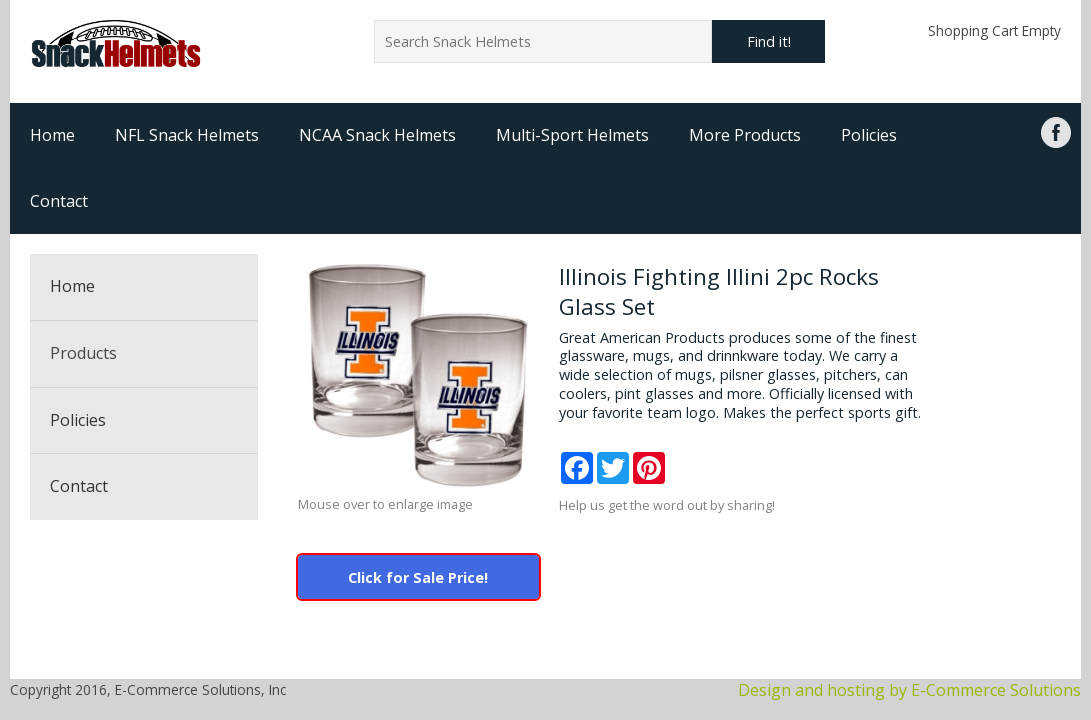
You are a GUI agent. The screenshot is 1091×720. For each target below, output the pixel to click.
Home (52, 135)
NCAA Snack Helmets (377, 135)
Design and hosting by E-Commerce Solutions (909, 690)
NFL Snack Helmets (187, 135)
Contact (59, 201)
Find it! (769, 41)
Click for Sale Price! (418, 577)
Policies (869, 135)
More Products (745, 135)
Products (83, 353)
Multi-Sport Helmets (572, 135)
